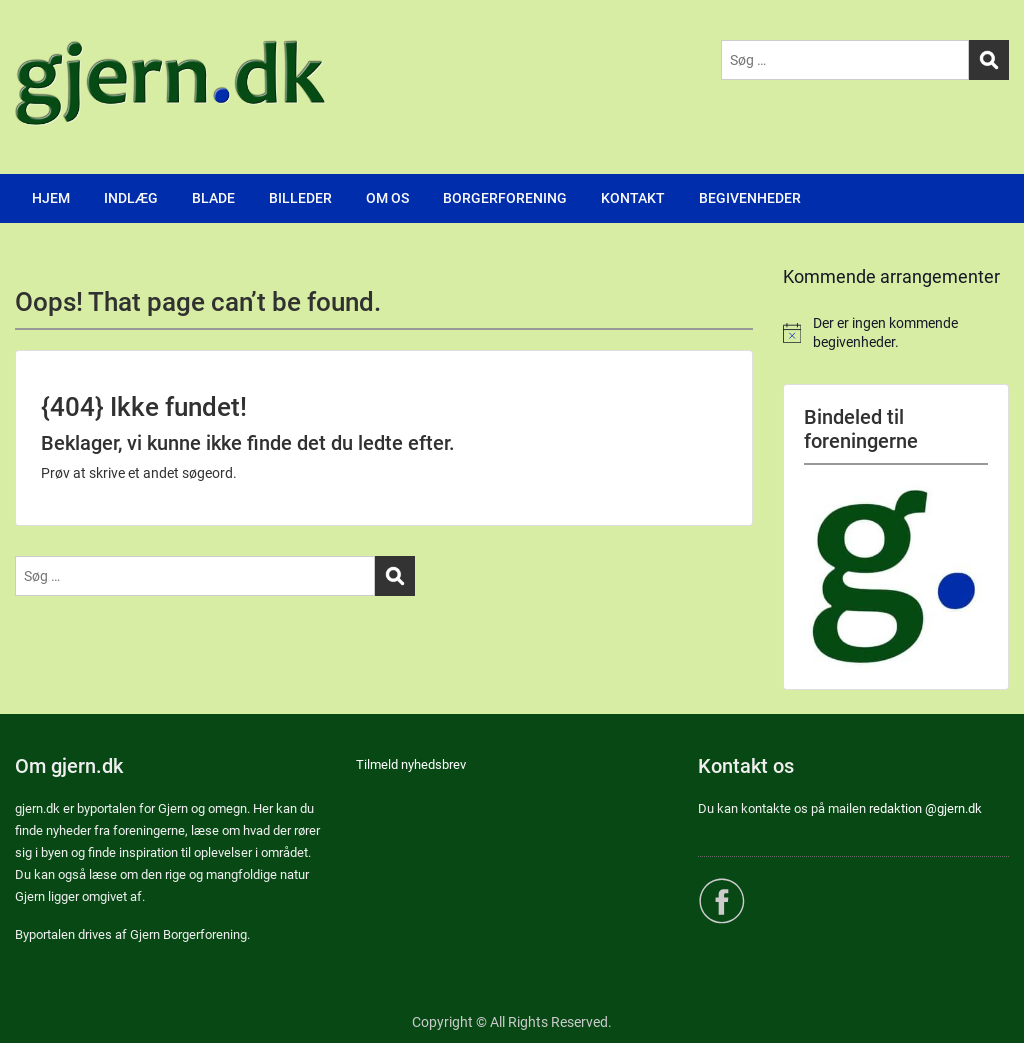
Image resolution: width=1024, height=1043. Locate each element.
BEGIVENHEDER (750, 198)
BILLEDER (300, 198)
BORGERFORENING (505, 198)
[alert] (896, 333)
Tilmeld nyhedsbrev (411, 764)
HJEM (51, 198)
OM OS (387, 198)
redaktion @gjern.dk (925, 808)
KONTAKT (633, 198)
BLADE (213, 198)
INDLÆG (131, 198)
